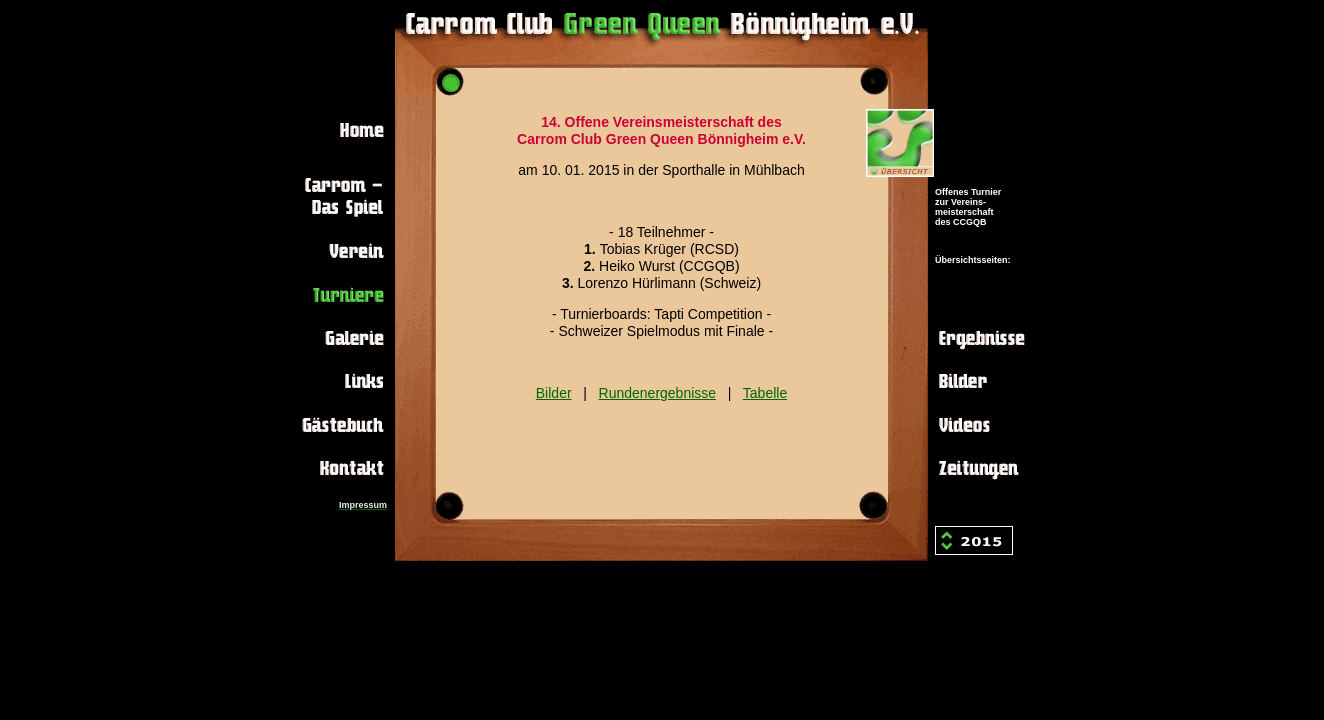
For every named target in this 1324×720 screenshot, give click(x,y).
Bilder (554, 393)
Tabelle (765, 393)
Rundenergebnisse (658, 393)
